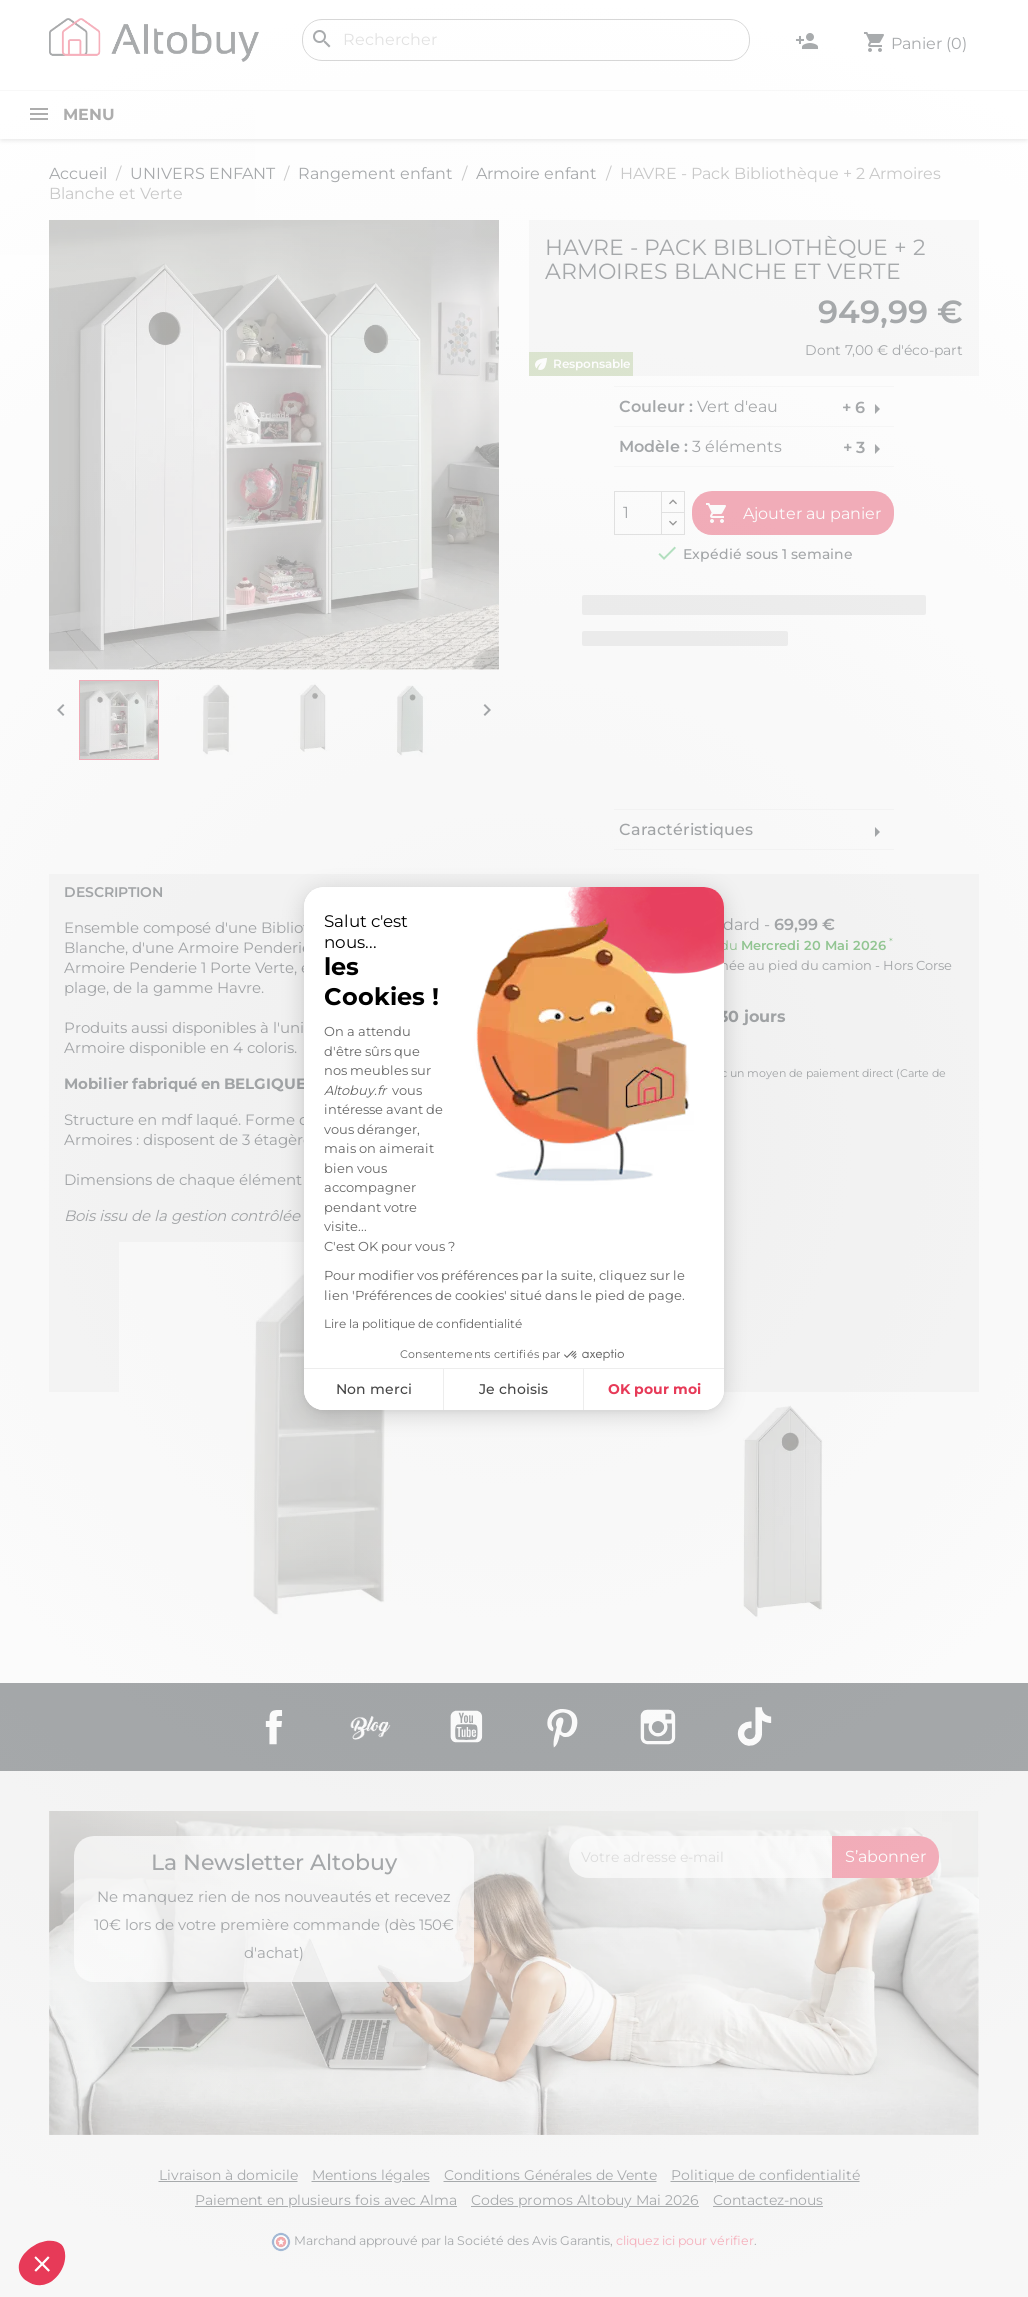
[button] (42, 2263)
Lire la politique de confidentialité (423, 1323)
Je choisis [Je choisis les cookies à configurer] (513, 1389)
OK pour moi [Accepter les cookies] (654, 1389)
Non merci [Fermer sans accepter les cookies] (374, 1389)
